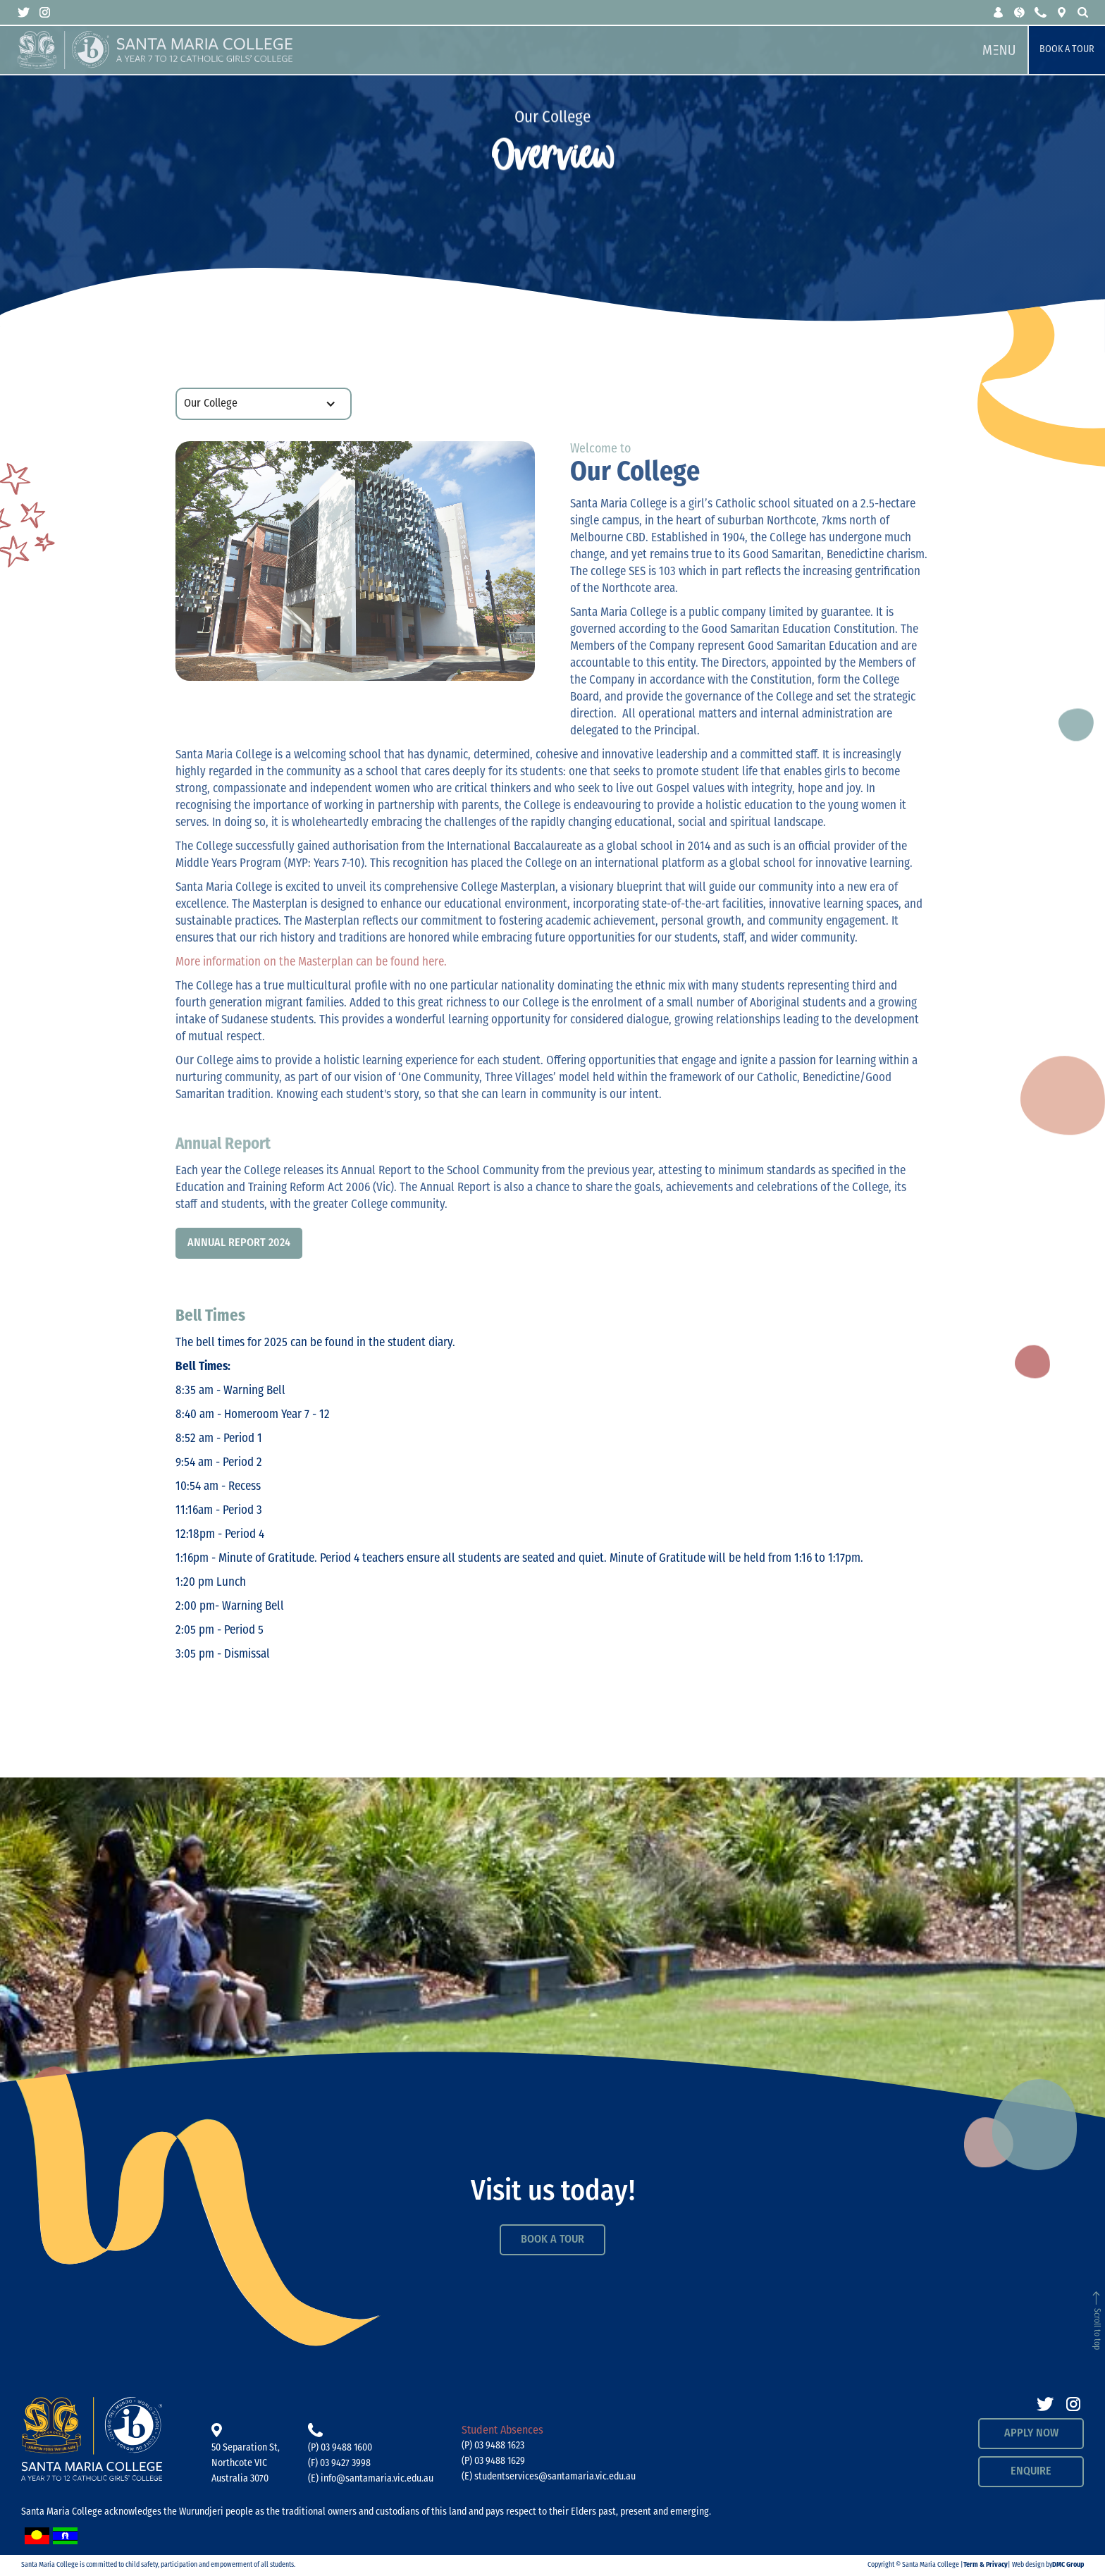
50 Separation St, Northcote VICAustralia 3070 (245, 2463)
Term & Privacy (985, 2565)
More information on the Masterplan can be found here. (311, 962)
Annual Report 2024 (238, 1243)
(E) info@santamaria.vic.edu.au (370, 2479)
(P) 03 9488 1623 (493, 2446)
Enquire (1031, 2471)
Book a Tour (1066, 49)
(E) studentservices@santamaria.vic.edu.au (549, 2477)
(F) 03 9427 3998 (339, 2463)
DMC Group (1068, 2565)
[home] (494, 50)
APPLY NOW (1031, 2433)
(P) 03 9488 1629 (493, 2461)
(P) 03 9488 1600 (340, 2448)
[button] (999, 12)
